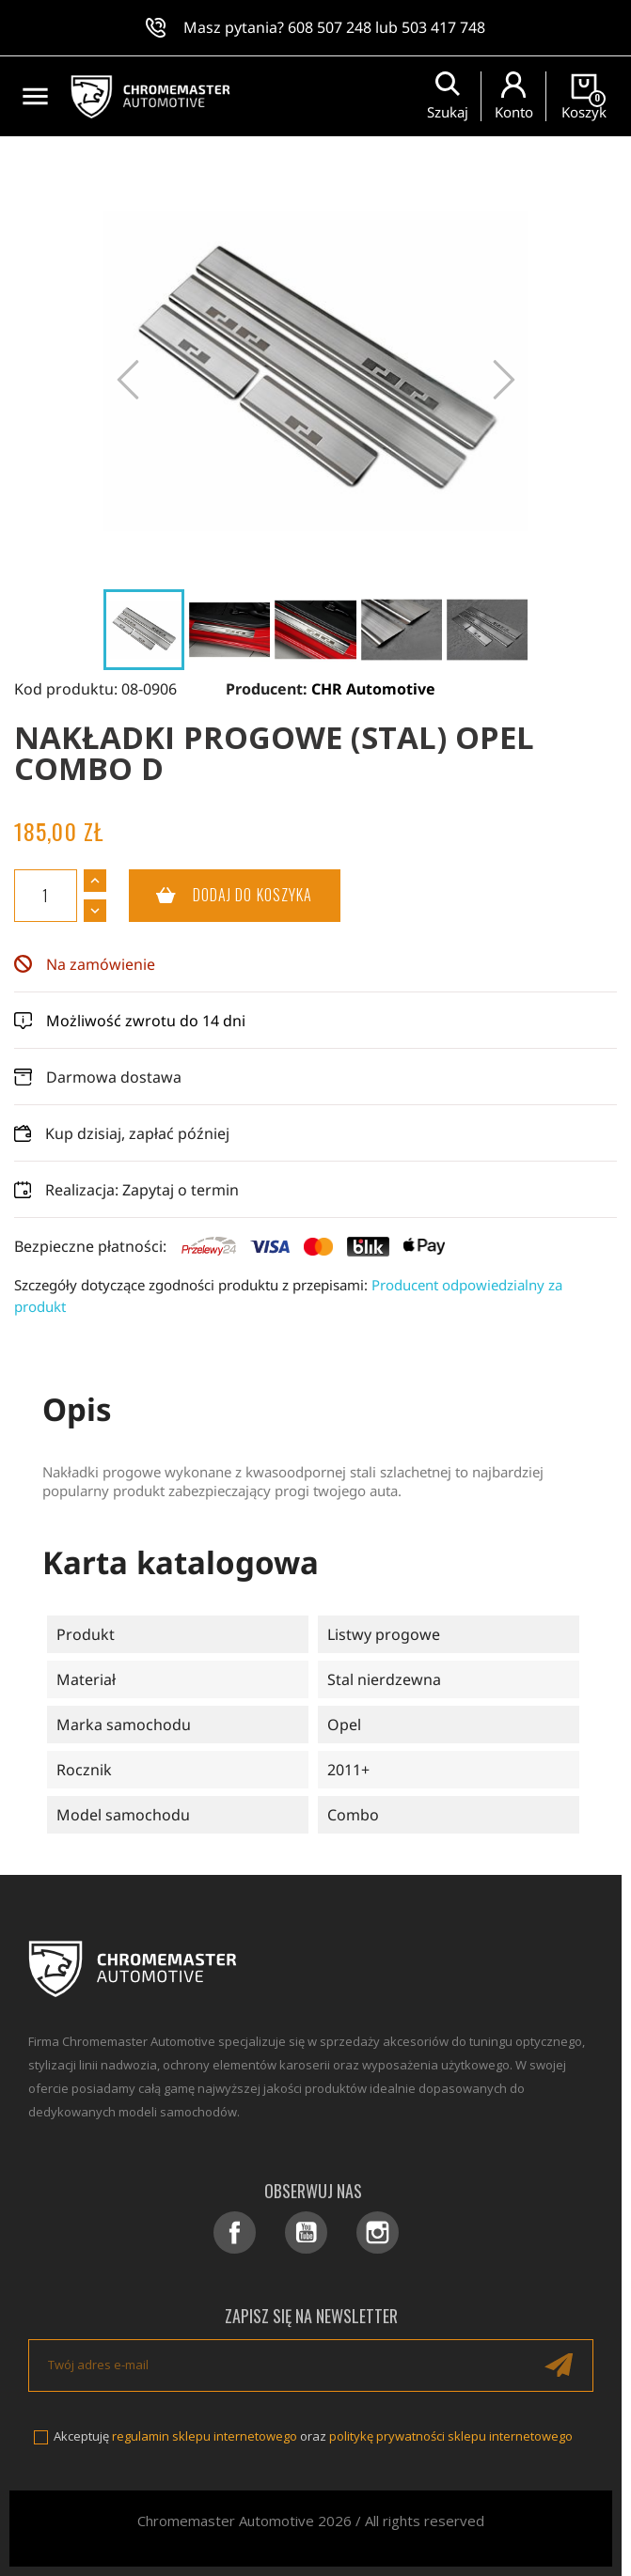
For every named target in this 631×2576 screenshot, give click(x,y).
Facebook (234, 2232)
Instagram (377, 2232)
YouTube (306, 2232)
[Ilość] (45, 895)
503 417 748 (443, 27)
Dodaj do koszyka (221, 895)
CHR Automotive (373, 689)
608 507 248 (329, 27)
